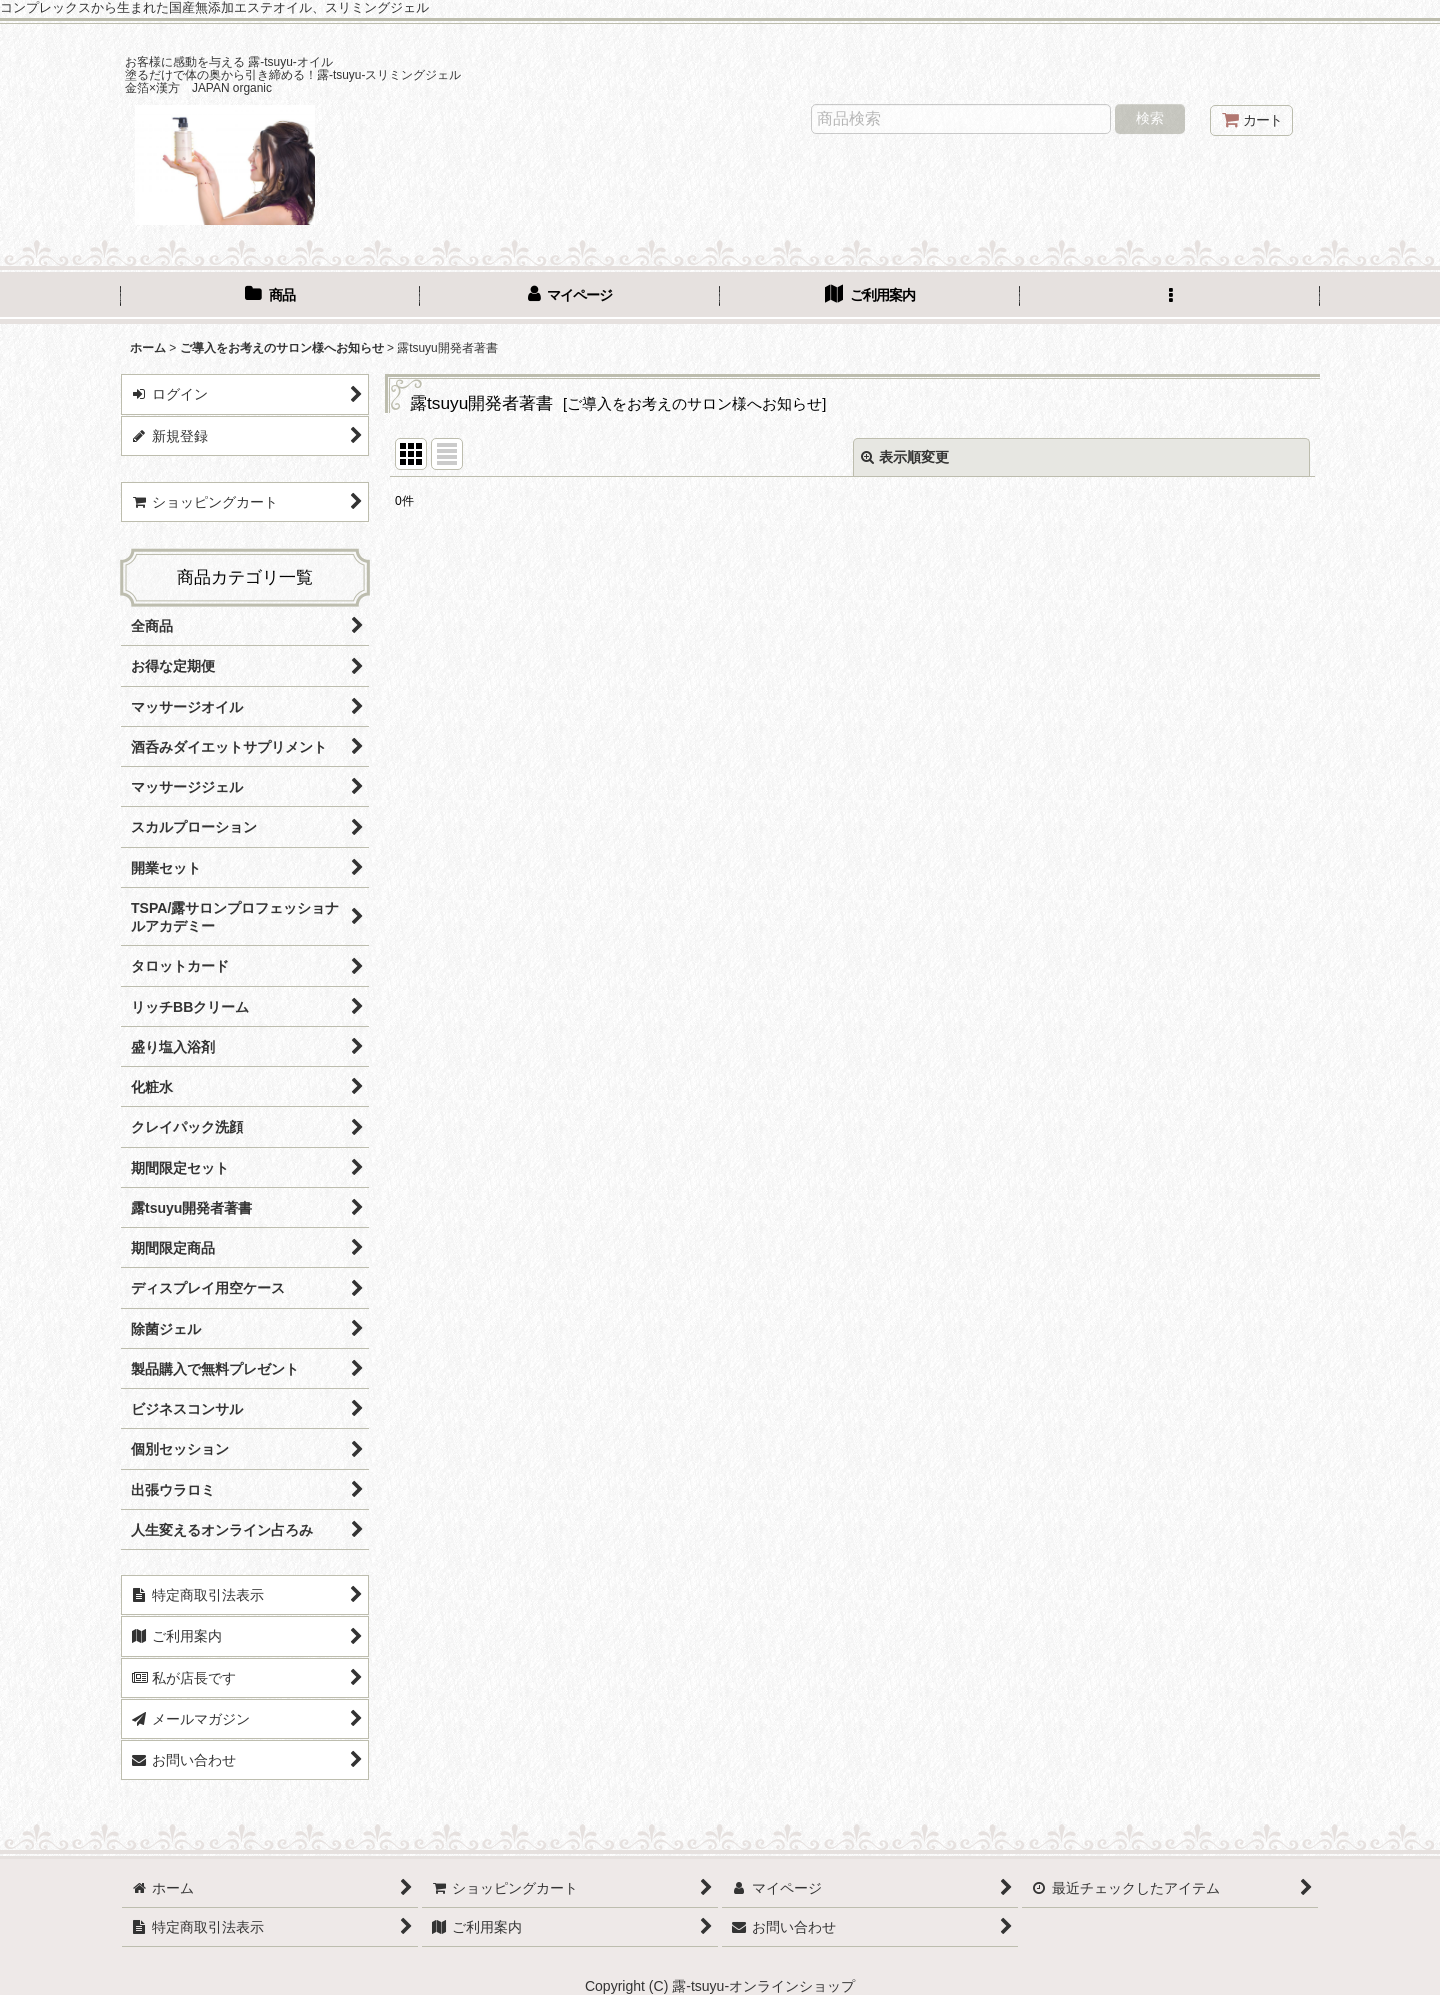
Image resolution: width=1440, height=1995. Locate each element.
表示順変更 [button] (905, 457)
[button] (1170, 297)
